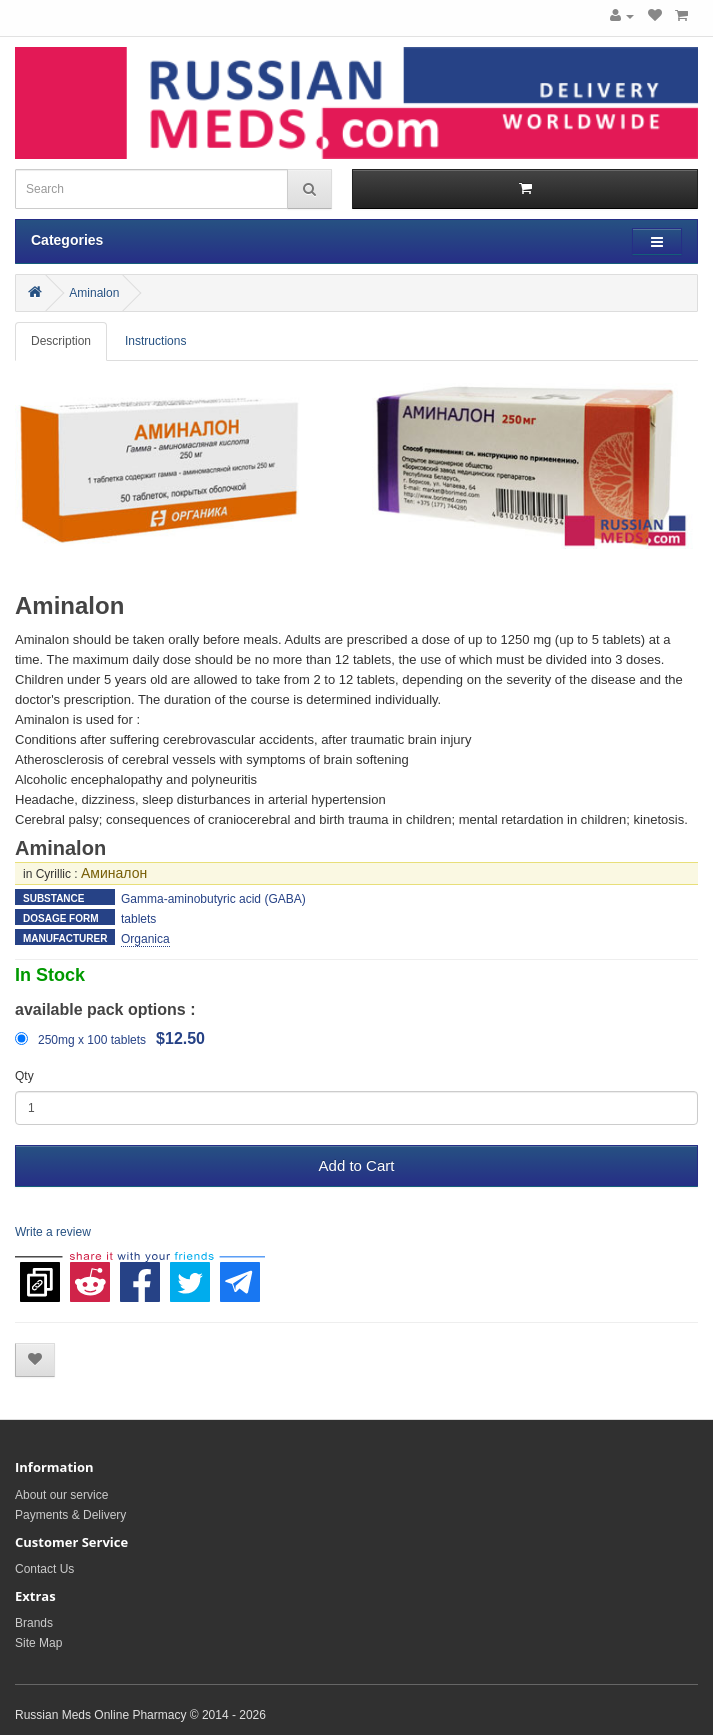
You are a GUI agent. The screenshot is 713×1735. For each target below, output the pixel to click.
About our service (61, 1495)
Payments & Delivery (70, 1515)
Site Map (38, 1643)
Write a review (53, 1232)
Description (61, 341)
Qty (24, 1076)
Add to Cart (357, 1165)
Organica (145, 939)
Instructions (155, 341)
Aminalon (94, 293)
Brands (34, 1623)
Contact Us (44, 1569)
